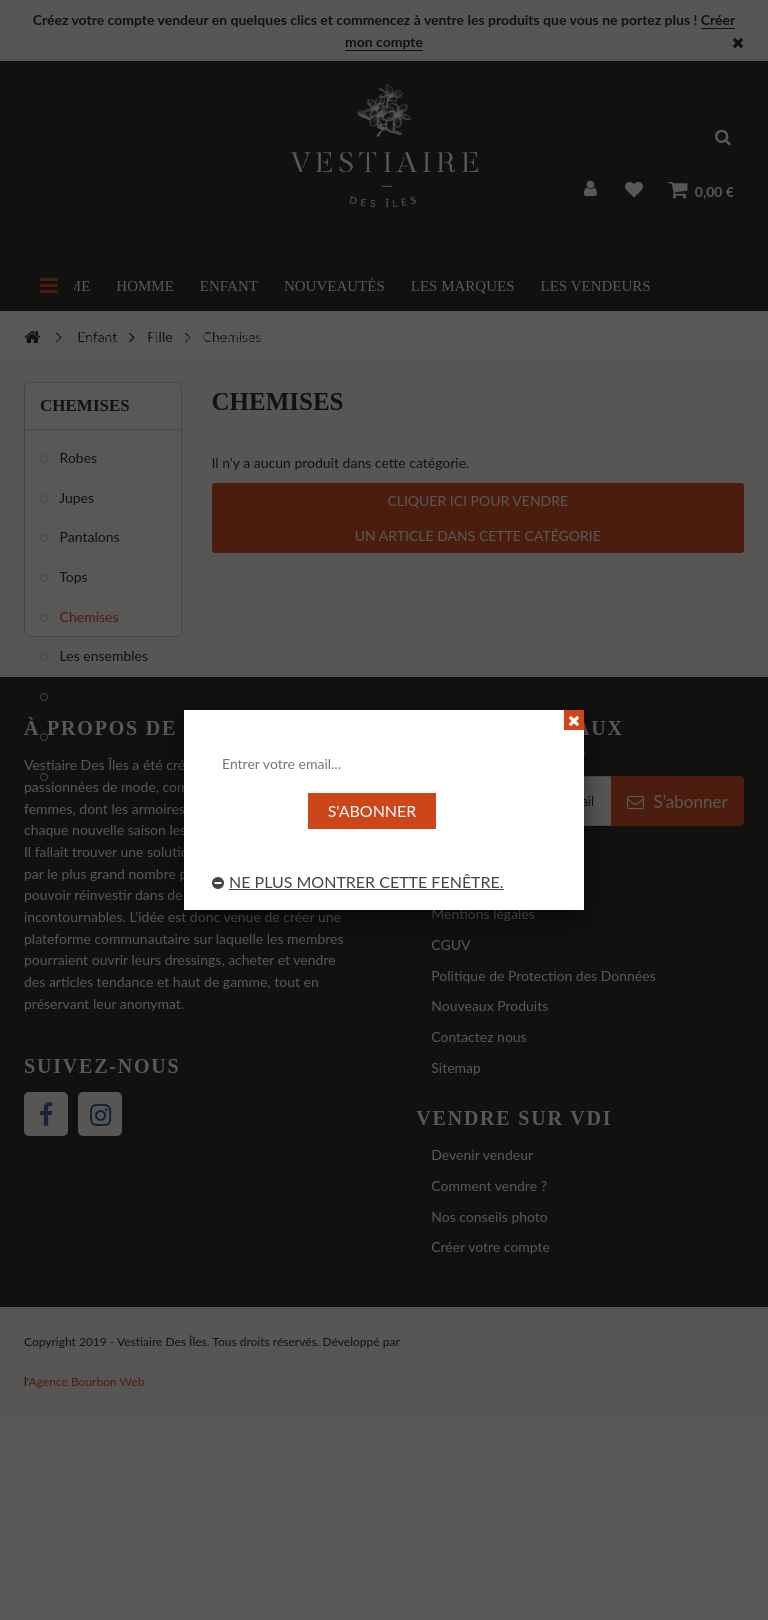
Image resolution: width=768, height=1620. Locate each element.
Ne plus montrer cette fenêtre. (358, 881)
